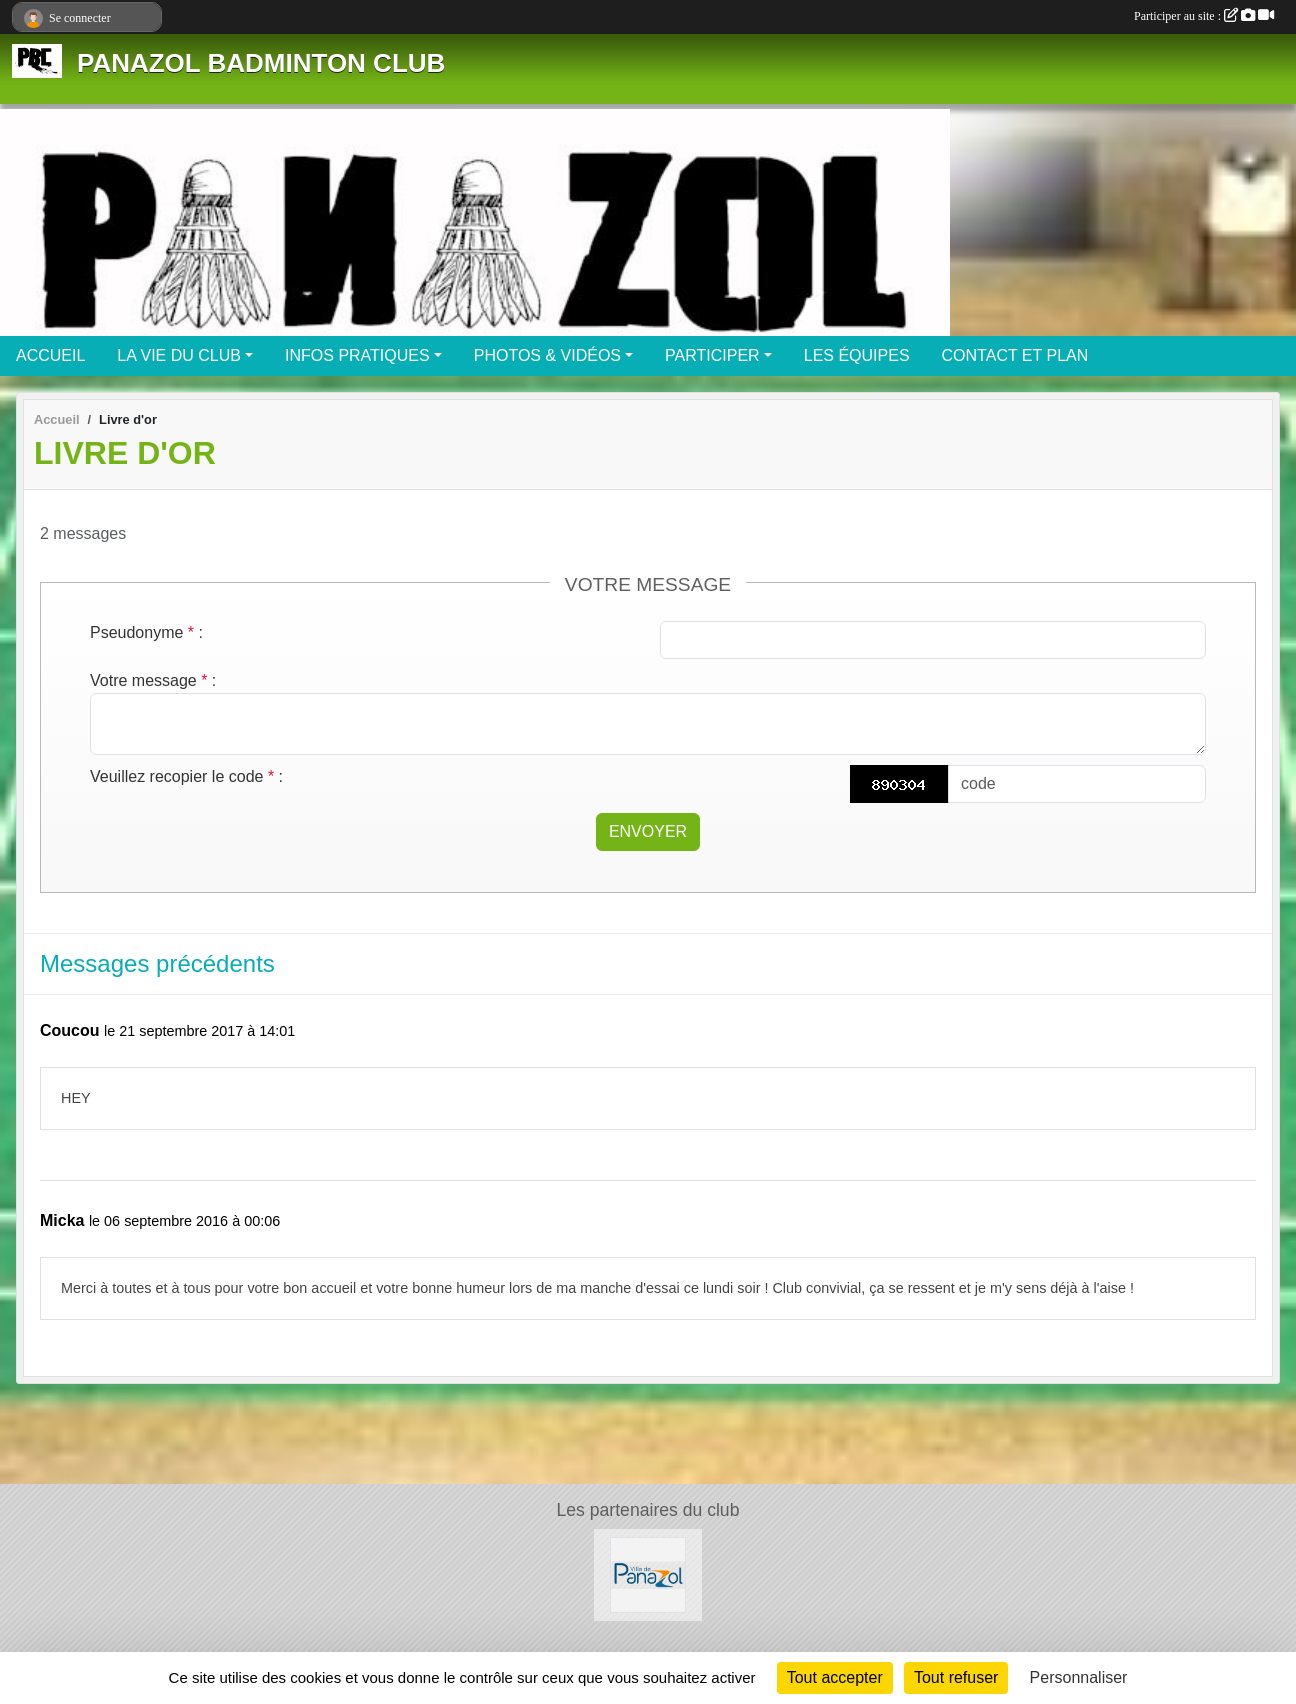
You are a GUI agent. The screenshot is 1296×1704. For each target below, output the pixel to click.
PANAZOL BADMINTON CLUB (261, 63)
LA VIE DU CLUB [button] (179, 355)
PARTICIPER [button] (712, 355)
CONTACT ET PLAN (1015, 355)
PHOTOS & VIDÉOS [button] (547, 355)
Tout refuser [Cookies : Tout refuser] (956, 1677)
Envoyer (648, 831)
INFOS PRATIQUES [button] (357, 355)
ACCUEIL (50, 355)
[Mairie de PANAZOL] (648, 1573)
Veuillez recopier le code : (186, 776)
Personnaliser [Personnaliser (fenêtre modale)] (1079, 1677)
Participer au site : (1204, 16)
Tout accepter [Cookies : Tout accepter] (835, 1677)
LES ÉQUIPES (857, 355)
